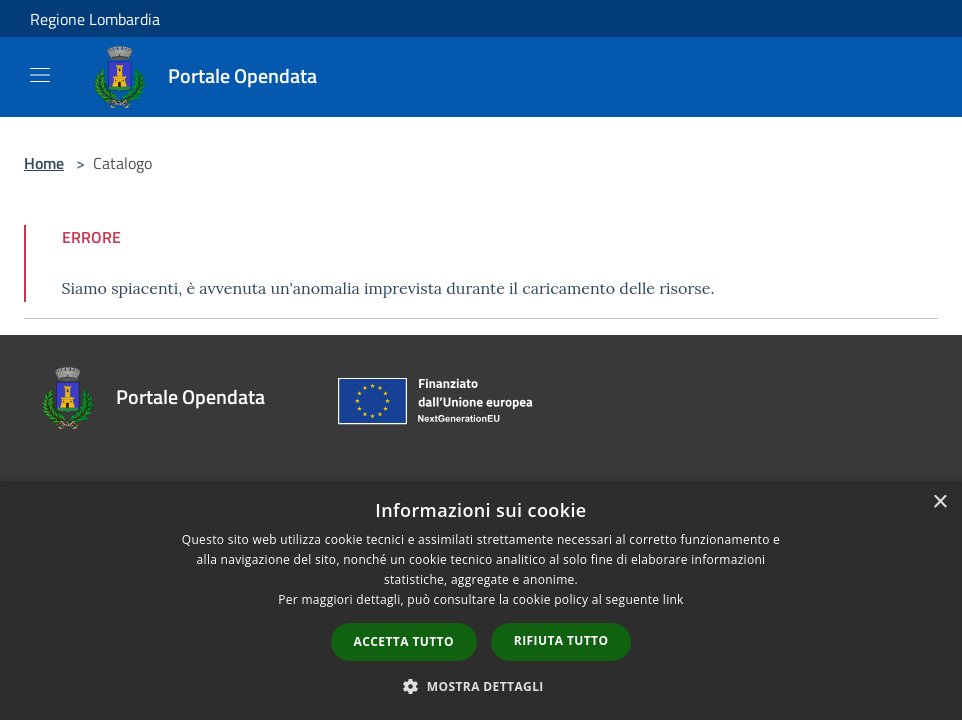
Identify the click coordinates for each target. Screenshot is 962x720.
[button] (481, 686)
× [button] (939, 502)
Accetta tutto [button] (404, 641)
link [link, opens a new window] (673, 599)
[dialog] (481, 600)
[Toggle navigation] (40, 75)
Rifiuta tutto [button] (561, 640)
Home (44, 163)
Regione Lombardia (95, 19)
